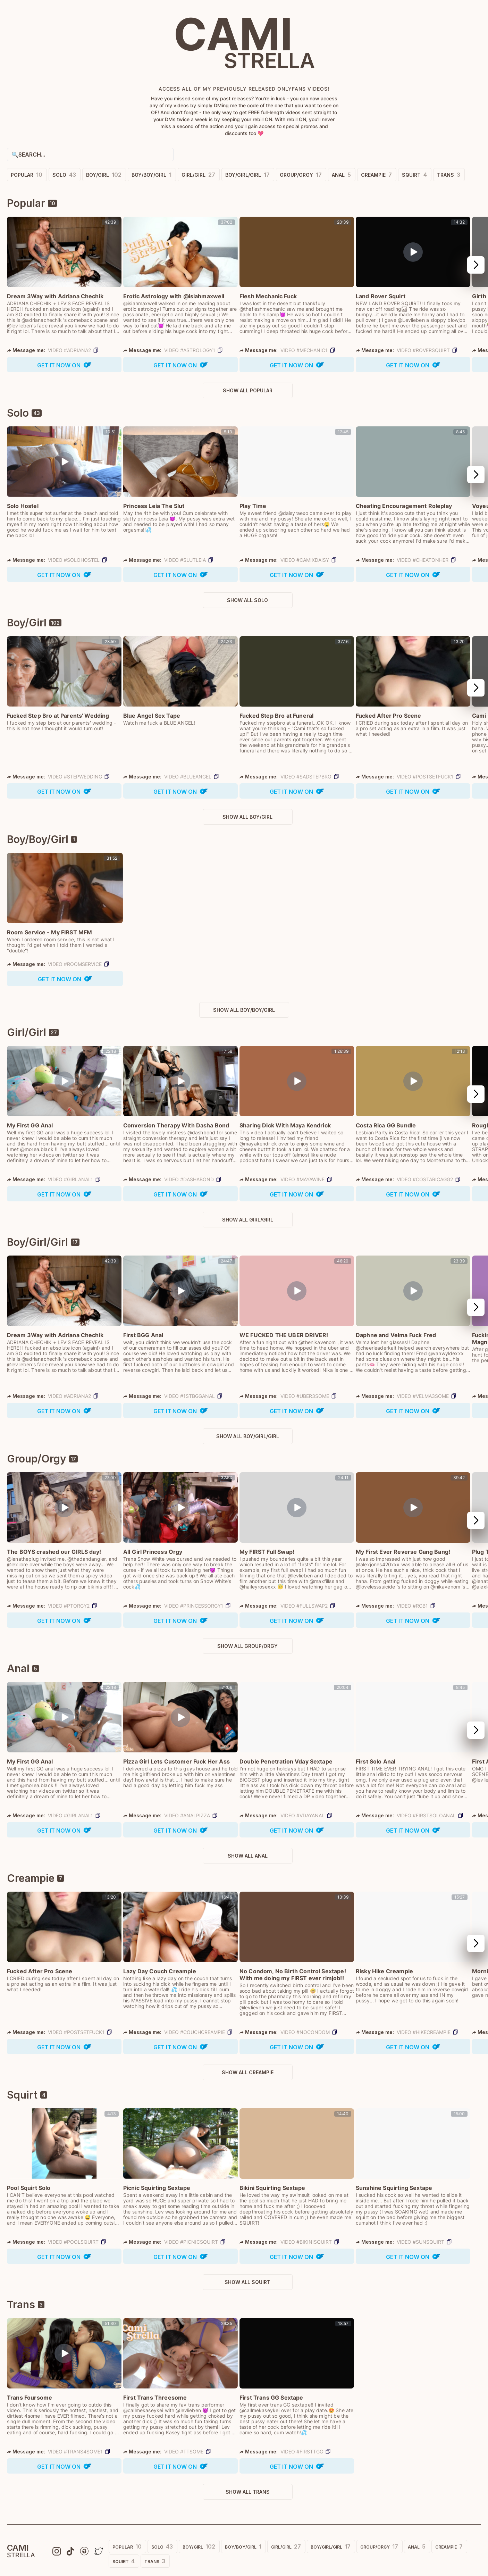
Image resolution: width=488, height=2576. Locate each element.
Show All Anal (248, 1856)
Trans (448, 174)
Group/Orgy (301, 174)
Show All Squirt (247, 2282)
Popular (26, 174)
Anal (341, 174)
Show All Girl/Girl (247, 1220)
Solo (64, 174)
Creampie (376, 174)
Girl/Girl (198, 174)
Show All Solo (247, 600)
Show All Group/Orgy (247, 1646)
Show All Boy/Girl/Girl (247, 1436)
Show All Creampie (248, 2072)
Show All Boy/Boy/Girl (244, 1010)
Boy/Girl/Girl (247, 174)
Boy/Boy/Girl (151, 174)
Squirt (414, 174)
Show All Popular (247, 390)
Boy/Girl (103, 174)
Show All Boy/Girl (247, 817)
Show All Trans (248, 2492)
